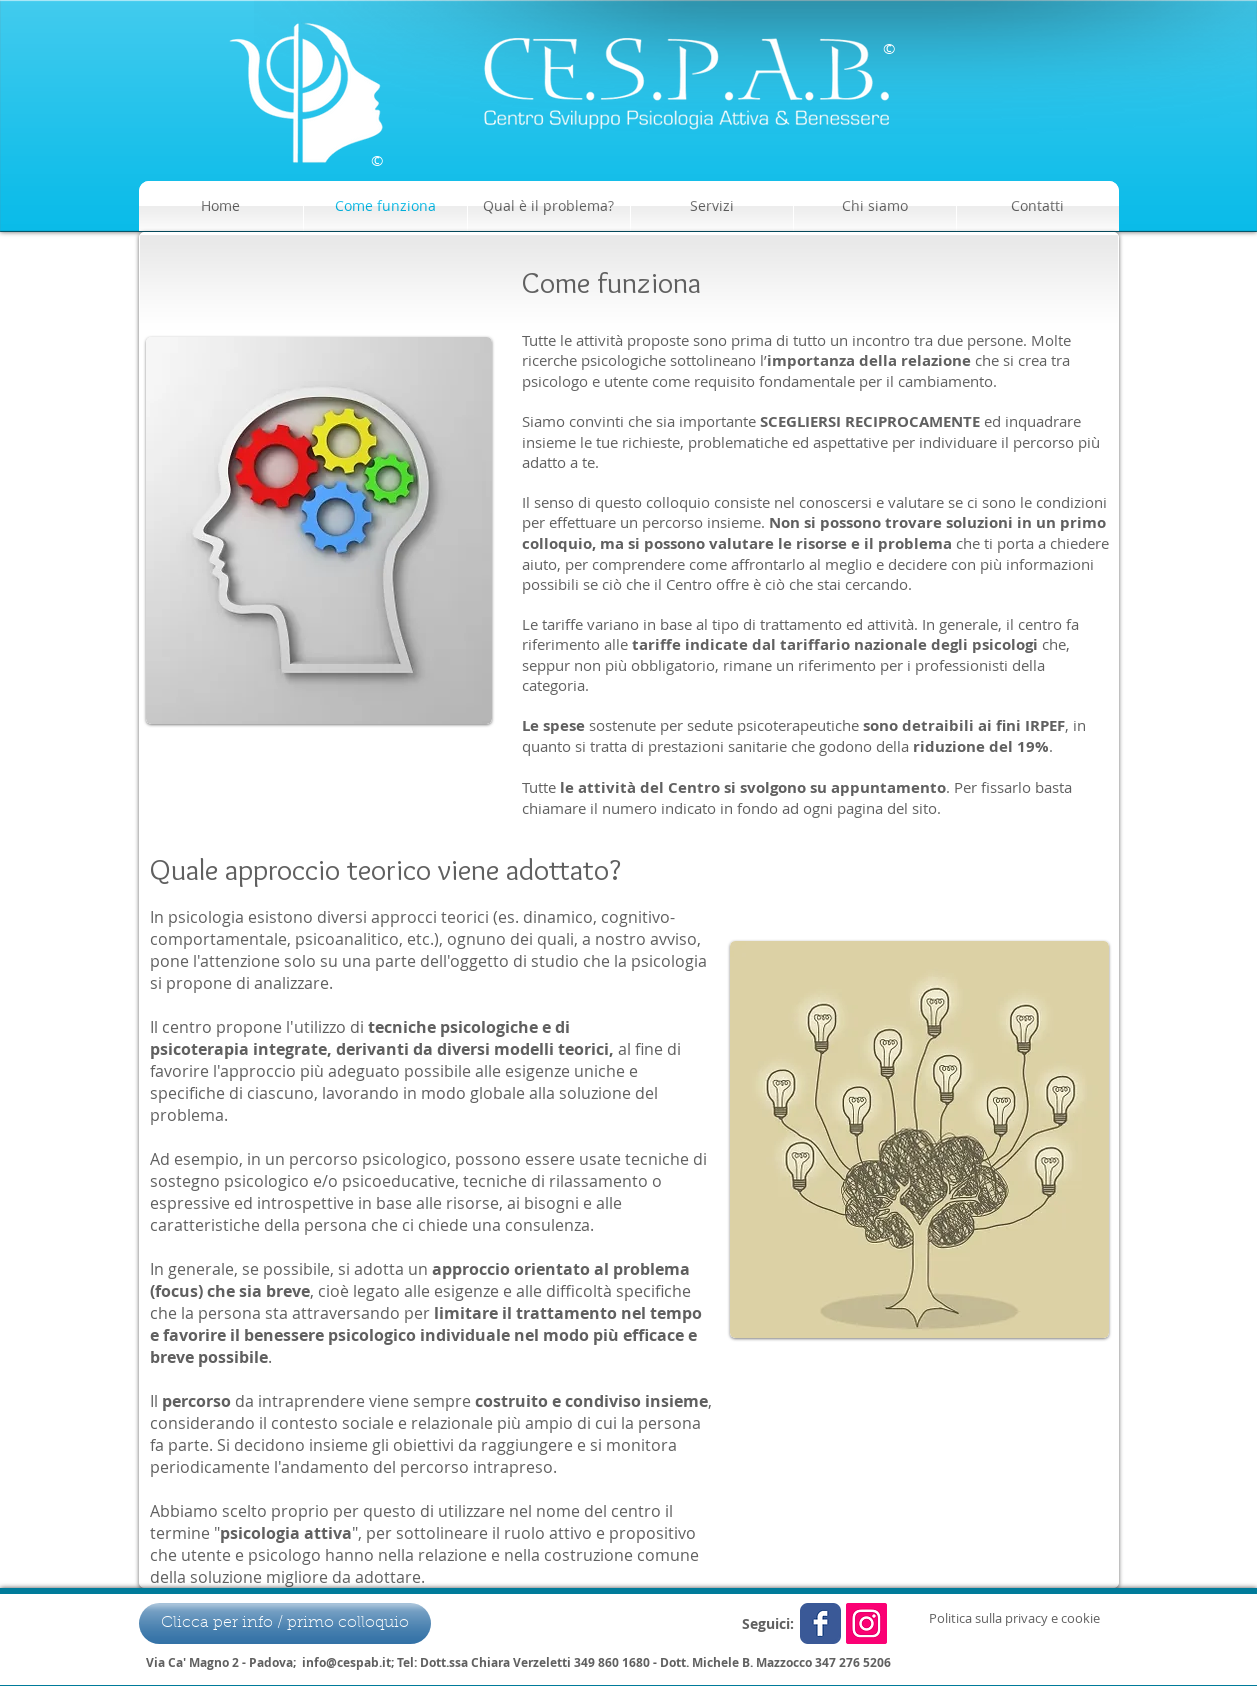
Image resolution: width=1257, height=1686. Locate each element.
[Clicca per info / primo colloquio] (285, 1623)
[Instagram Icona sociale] (866, 1623)
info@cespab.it (346, 1662)
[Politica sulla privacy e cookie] (1015, 1618)
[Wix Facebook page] (820, 1623)
